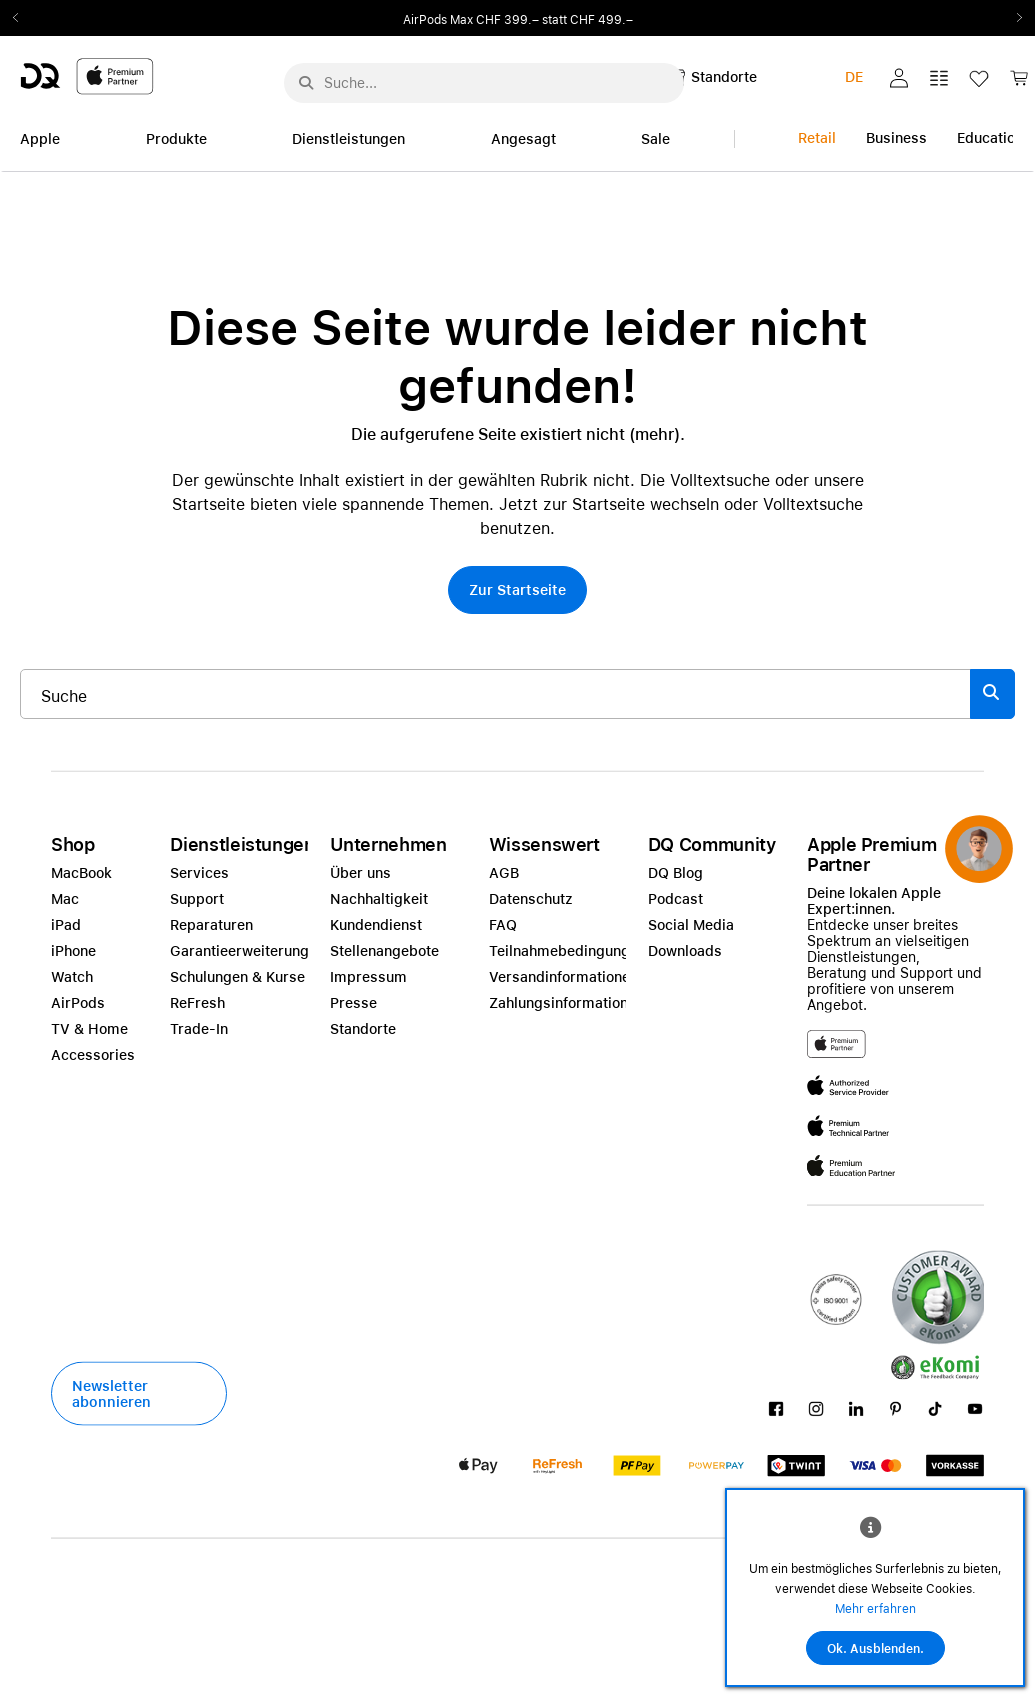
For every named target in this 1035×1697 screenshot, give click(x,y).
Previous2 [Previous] (22, 18)
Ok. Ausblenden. (875, 1649)
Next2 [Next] (1013, 18)
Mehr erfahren (875, 1609)
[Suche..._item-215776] (495, 694)
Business (896, 138)
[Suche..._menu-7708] (484, 83)
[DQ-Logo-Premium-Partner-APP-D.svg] (87, 75)
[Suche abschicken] (306, 83)
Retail (817, 138)
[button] (899, 78)
